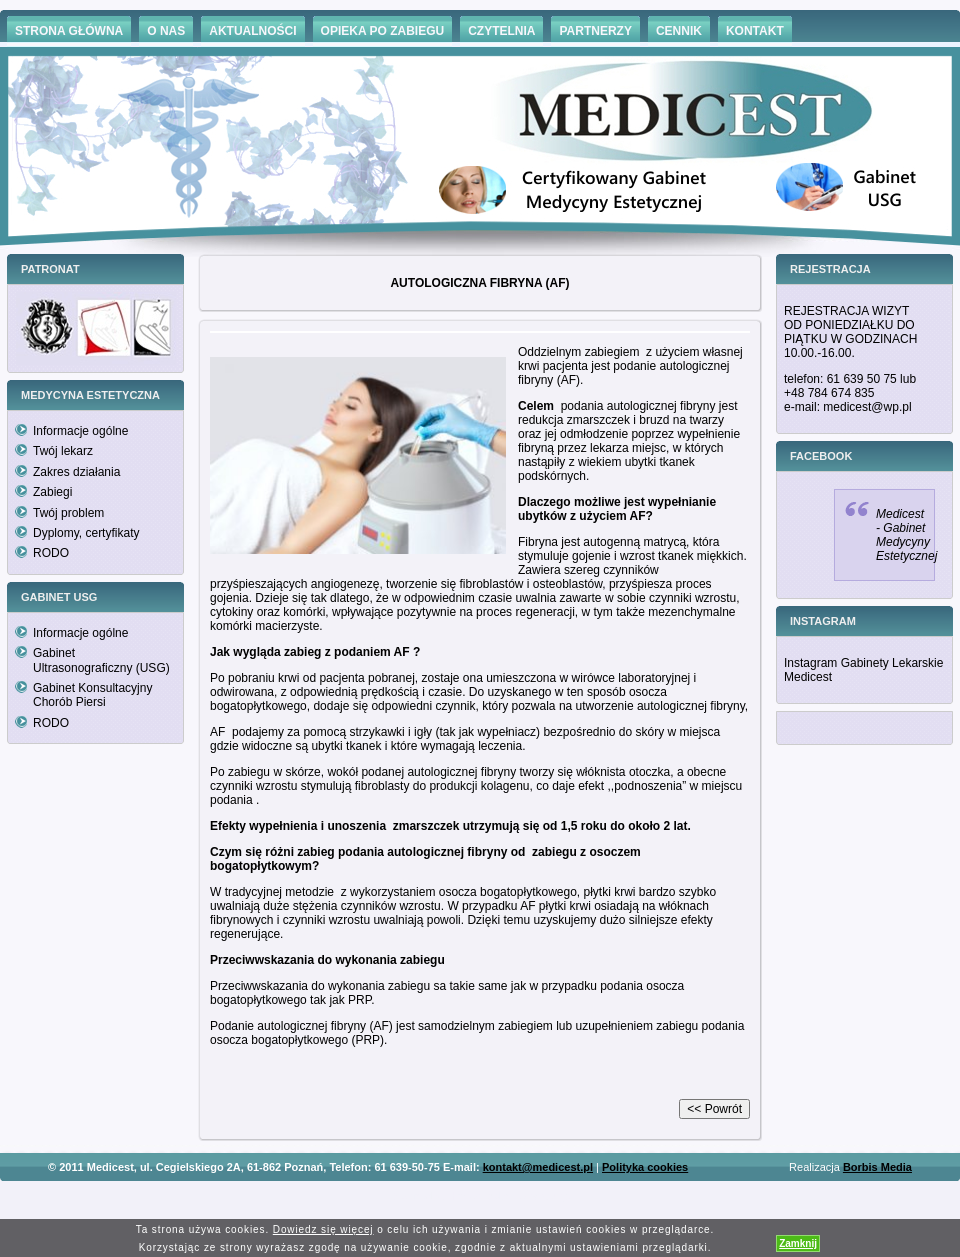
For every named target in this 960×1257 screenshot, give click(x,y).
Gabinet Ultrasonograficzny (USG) (101, 660)
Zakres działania (76, 472)
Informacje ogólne (80, 431)
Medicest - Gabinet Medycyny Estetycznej (906, 535)
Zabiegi (52, 492)
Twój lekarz (63, 451)
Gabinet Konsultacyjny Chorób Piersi (92, 695)
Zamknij (798, 1243)
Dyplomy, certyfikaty (86, 533)
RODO (51, 553)
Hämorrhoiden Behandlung (508, 1196)
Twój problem (68, 513)
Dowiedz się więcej (323, 1229)
